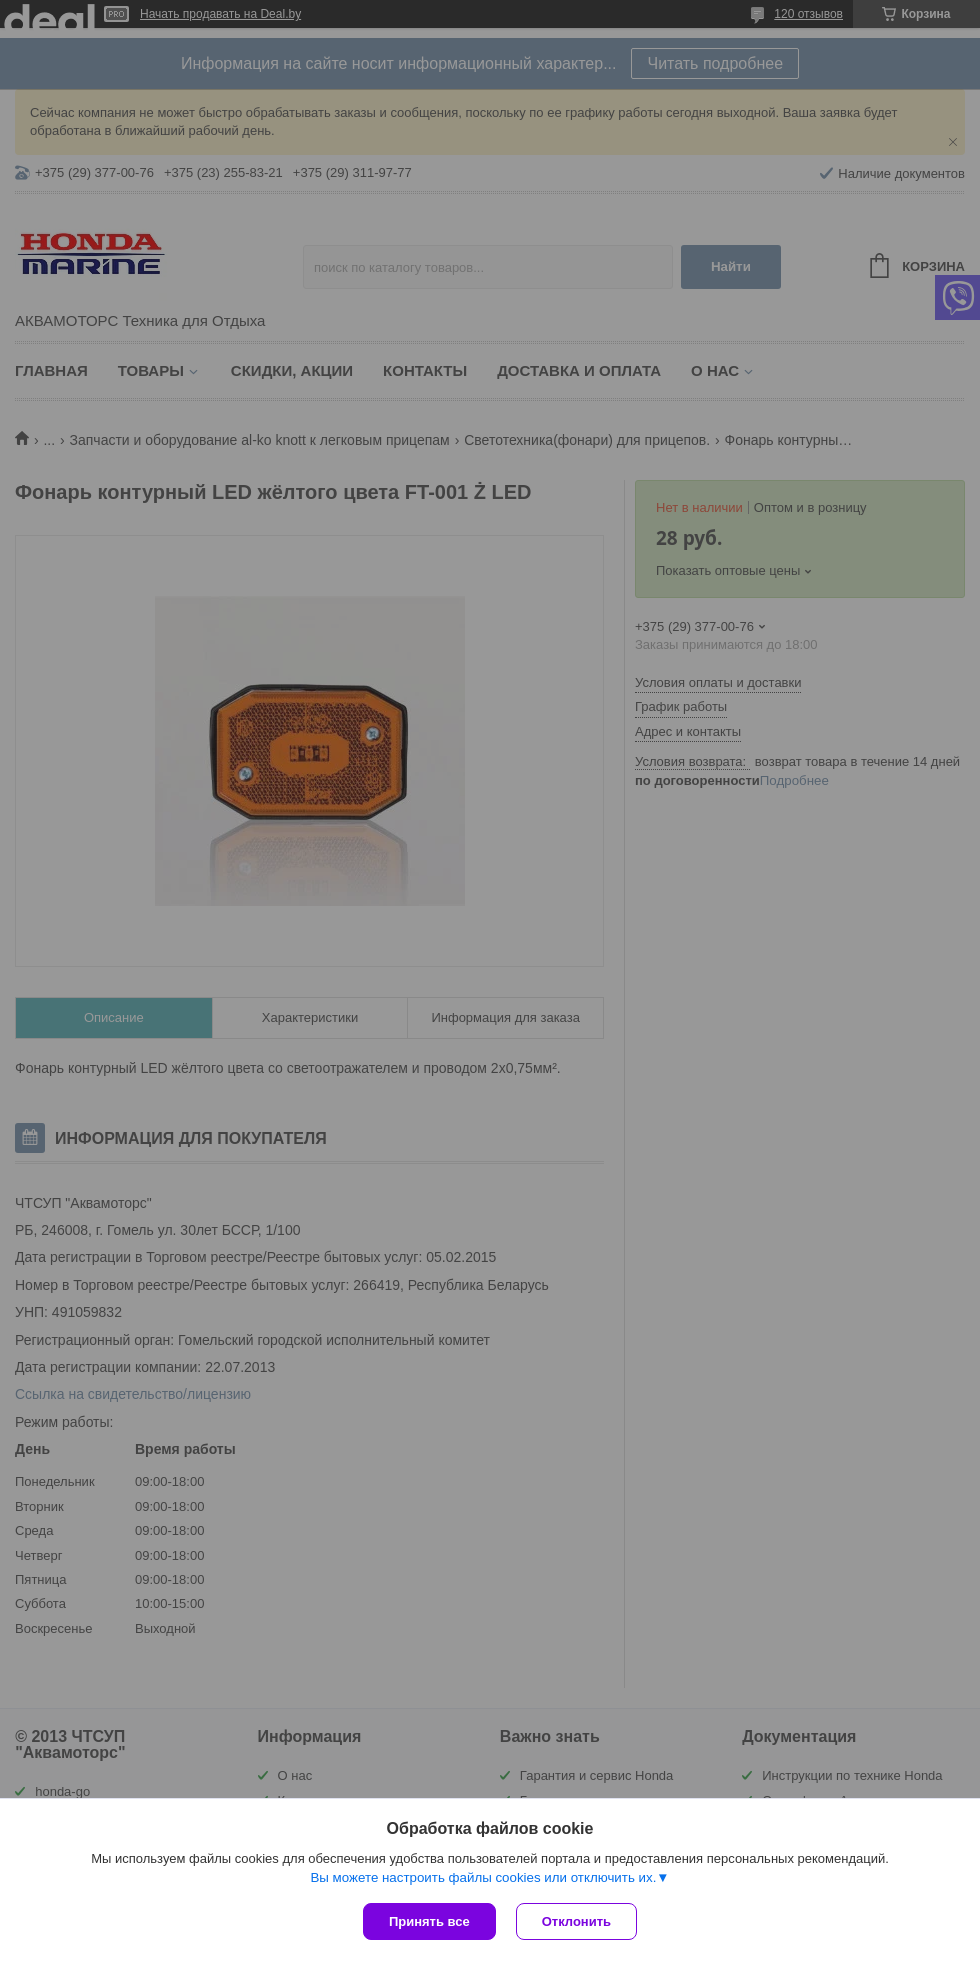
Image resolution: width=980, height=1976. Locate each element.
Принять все (429, 1921)
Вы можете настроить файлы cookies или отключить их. (483, 1877)
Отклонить (576, 1921)
